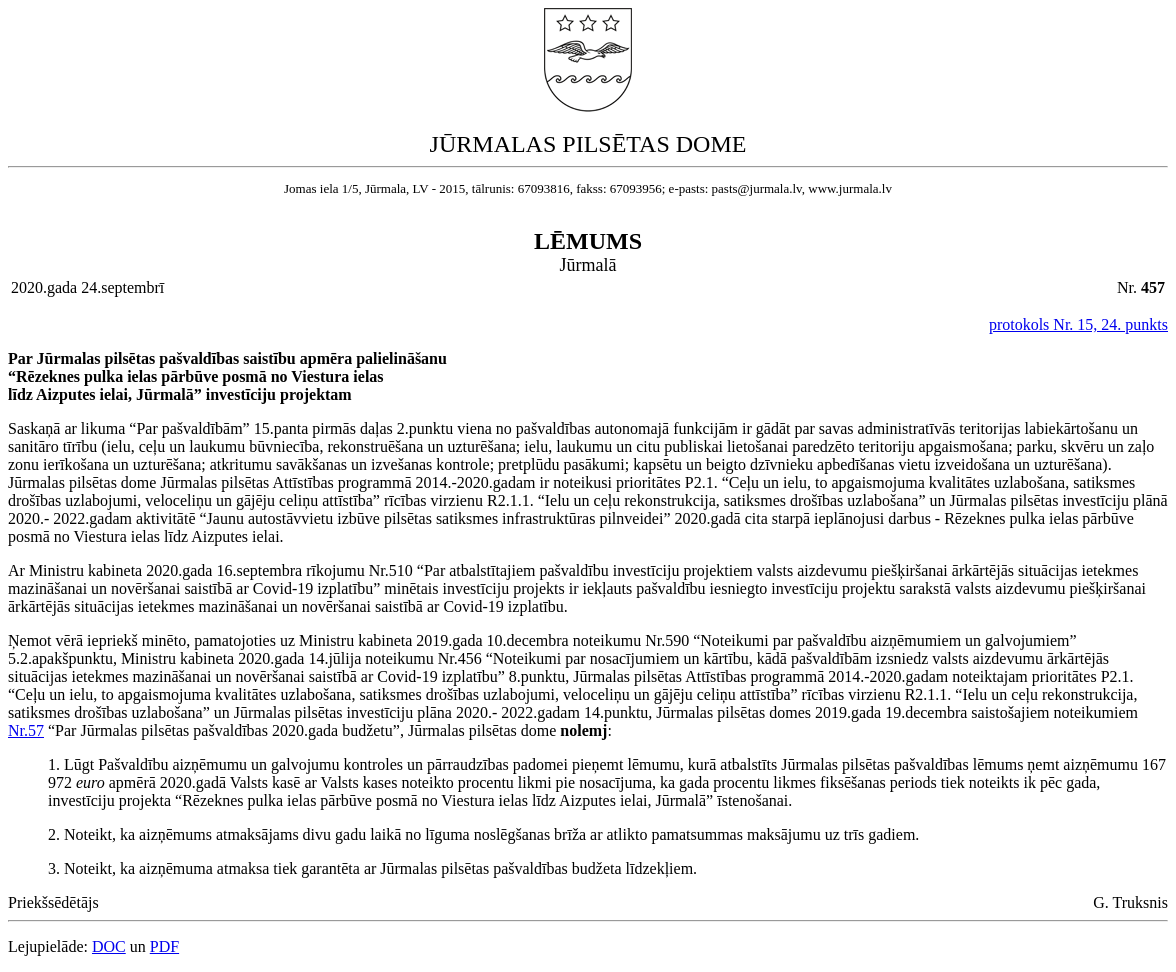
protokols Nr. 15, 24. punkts (1078, 324)
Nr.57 (26, 730)
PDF (164, 946)
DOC (109, 946)
